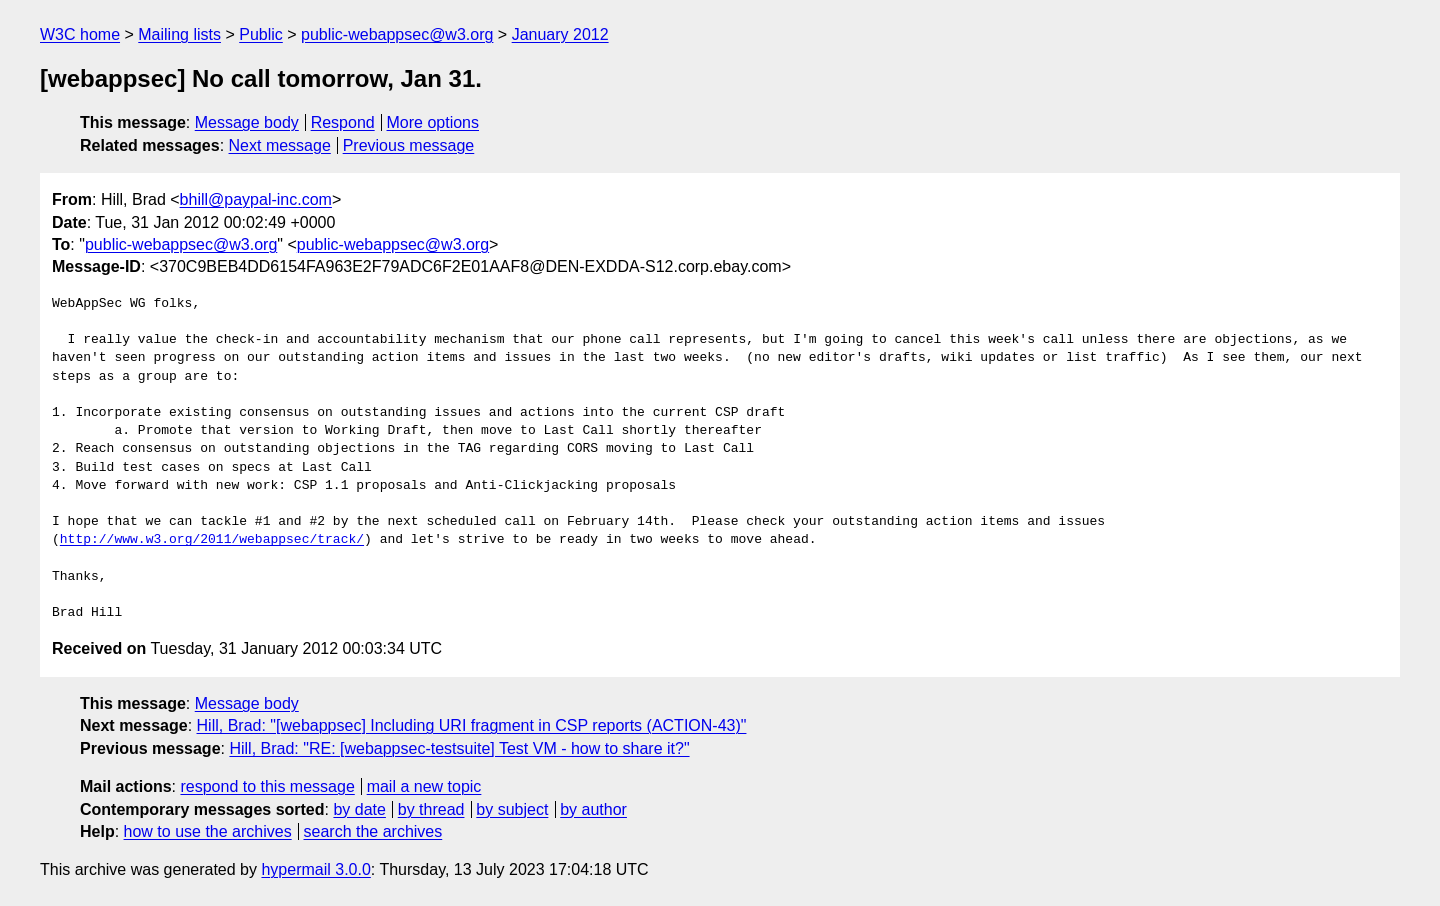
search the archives (373, 831)
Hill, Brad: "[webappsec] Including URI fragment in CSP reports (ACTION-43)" (472, 725)
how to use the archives (208, 831)
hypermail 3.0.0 (315, 869)
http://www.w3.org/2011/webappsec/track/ (212, 540)
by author (593, 809)
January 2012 (560, 34)
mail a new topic (424, 786)
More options (433, 122)
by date (359, 809)
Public (261, 34)
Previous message (409, 145)
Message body (247, 122)
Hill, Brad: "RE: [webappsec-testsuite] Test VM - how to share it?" (459, 748)
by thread (431, 809)
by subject (512, 809)
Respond (343, 122)
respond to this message (267, 786)
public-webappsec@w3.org (397, 34)
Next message (280, 145)
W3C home (80, 34)
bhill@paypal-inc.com (256, 199)
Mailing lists (179, 34)
